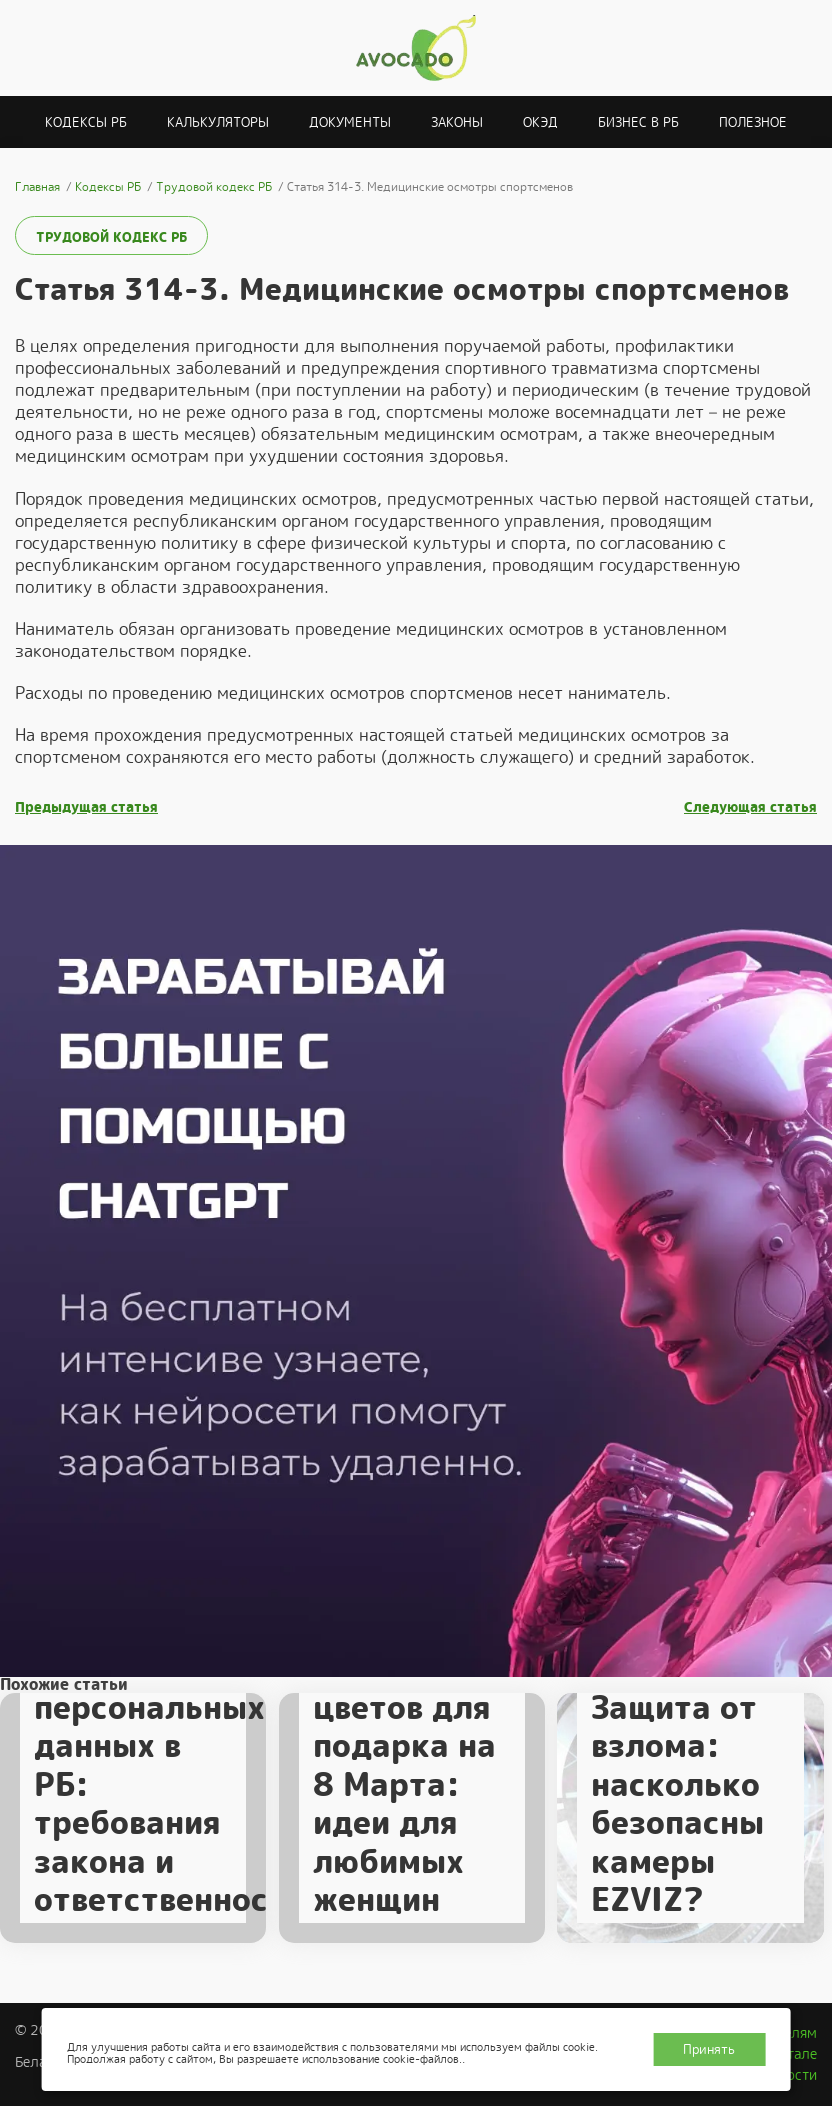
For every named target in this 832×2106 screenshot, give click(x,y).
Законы (457, 122)
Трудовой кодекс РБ (111, 237)
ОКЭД (540, 122)
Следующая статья (750, 807)
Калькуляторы (218, 122)
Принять (709, 2049)
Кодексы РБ (86, 122)
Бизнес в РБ (638, 122)
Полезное (753, 122)
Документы (350, 122)
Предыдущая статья (86, 807)
